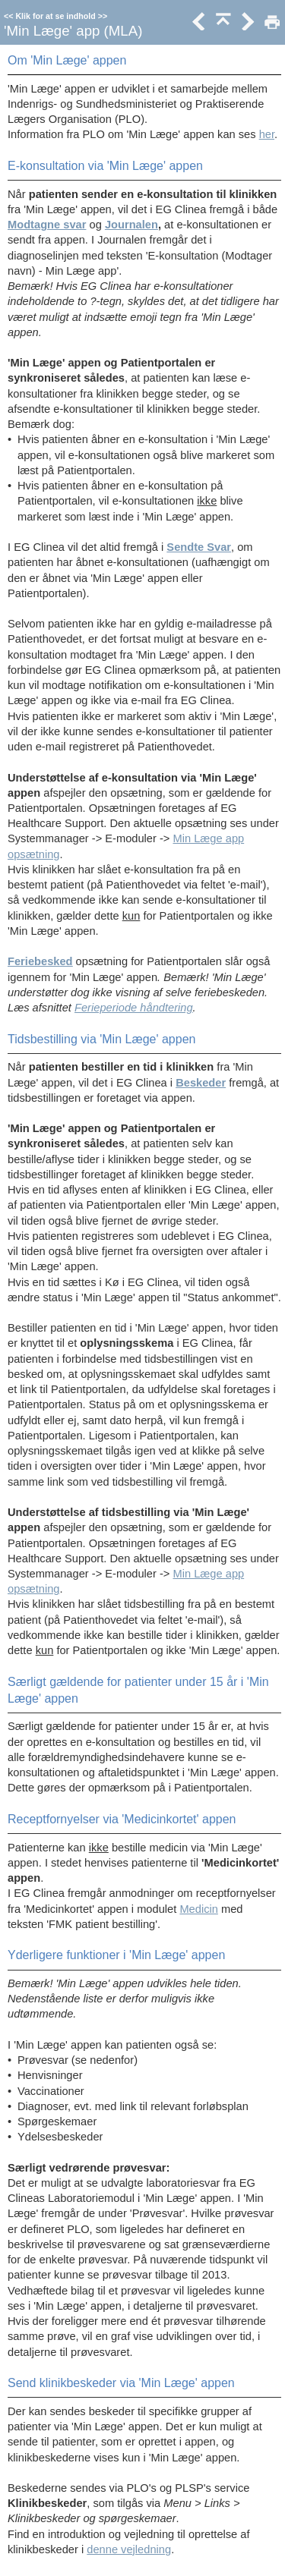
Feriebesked (40, 961)
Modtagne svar (47, 225)
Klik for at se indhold (55, 15)
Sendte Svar (198, 547)
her (266, 134)
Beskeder (201, 1083)
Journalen (131, 225)
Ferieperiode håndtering (133, 1008)
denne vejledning (129, 2549)
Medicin (198, 1909)
